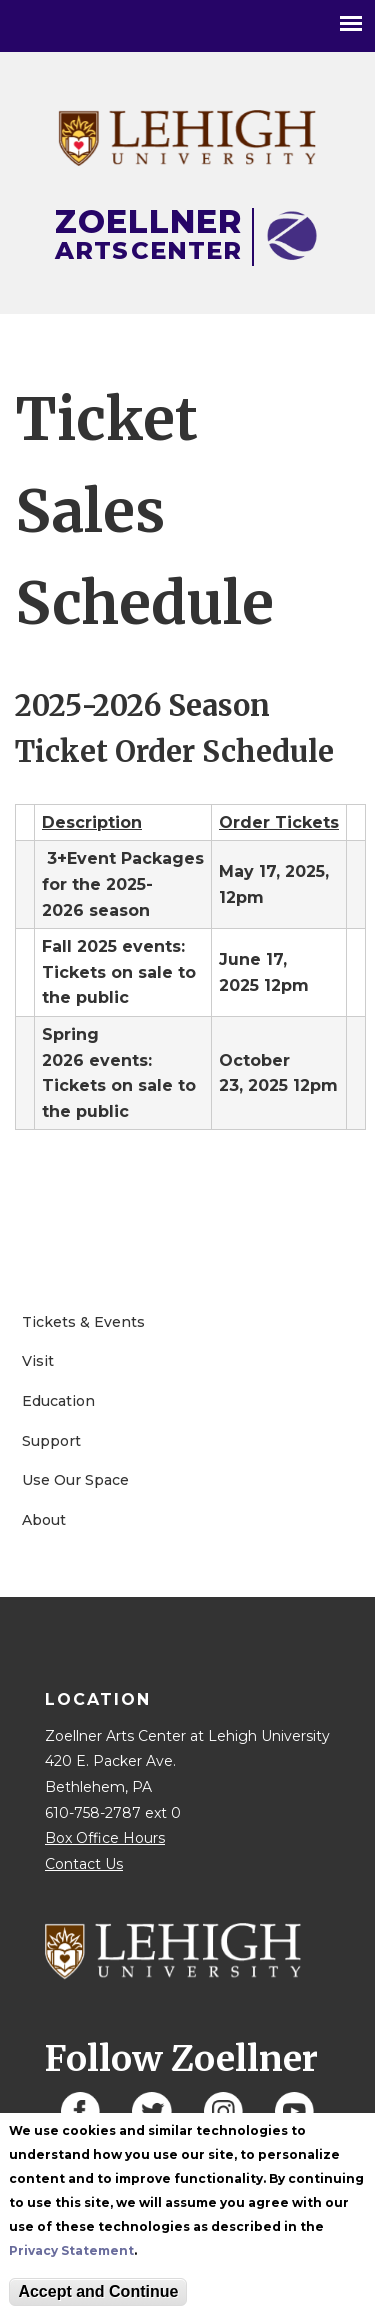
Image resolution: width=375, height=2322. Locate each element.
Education (58, 1401)
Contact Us (84, 1864)
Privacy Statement (71, 2250)
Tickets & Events (83, 1322)
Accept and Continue (98, 2291)
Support (51, 1441)
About (44, 1520)
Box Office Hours (105, 1838)
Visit (38, 1361)
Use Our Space (75, 1480)
